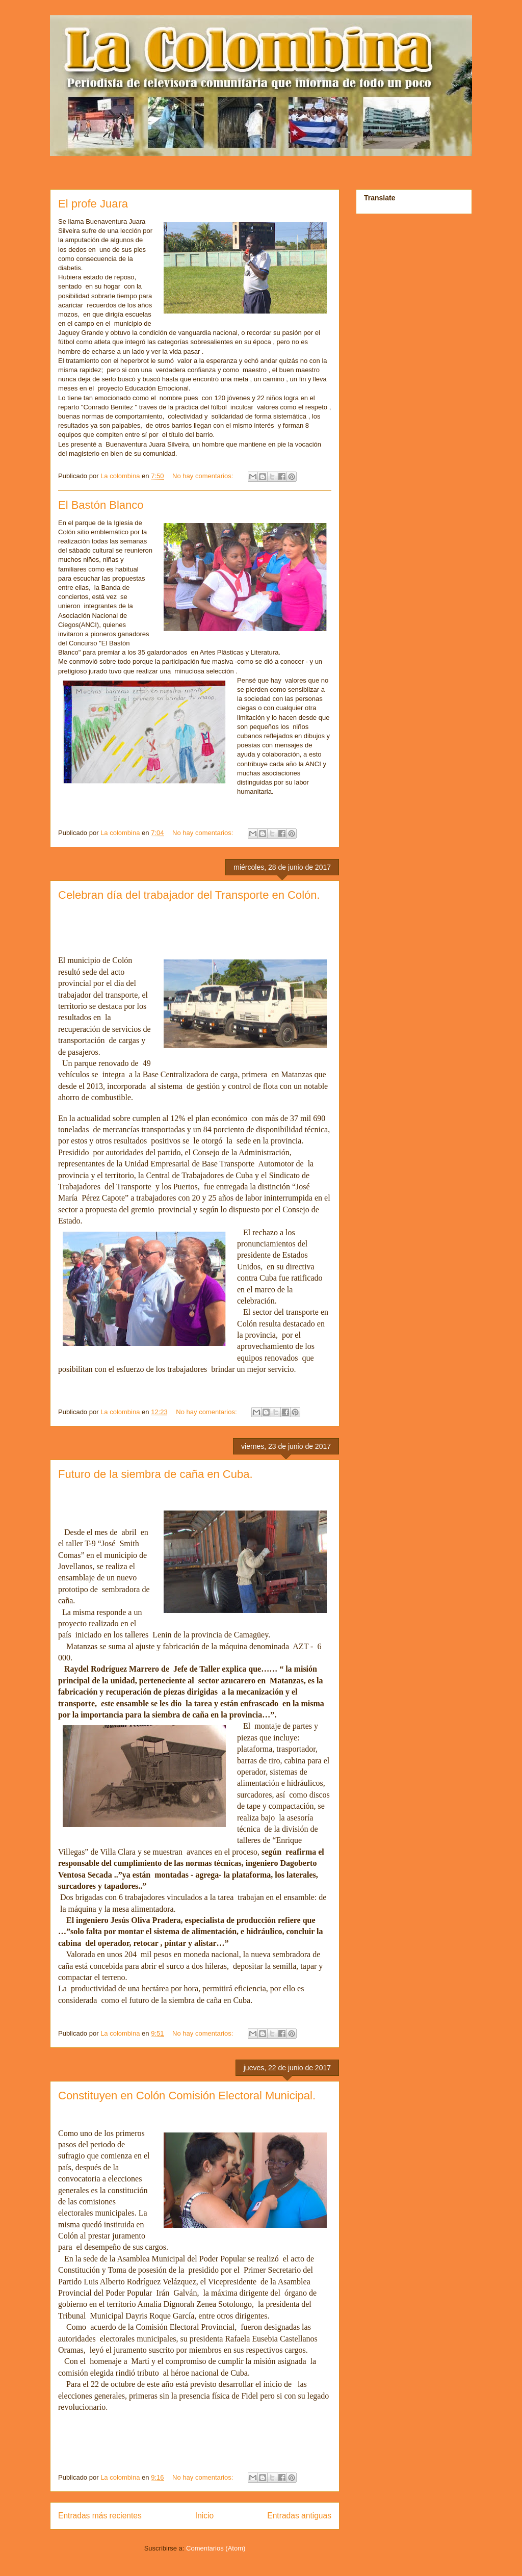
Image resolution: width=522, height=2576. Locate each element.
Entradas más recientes (100, 2515)
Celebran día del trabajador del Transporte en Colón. (189, 895)
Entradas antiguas (299, 2515)
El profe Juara (93, 203)
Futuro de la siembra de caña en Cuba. (155, 1474)
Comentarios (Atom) (215, 2548)
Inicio (204, 2515)
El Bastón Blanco (101, 505)
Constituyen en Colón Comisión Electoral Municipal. (187, 2095)
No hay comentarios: (203, 476)
